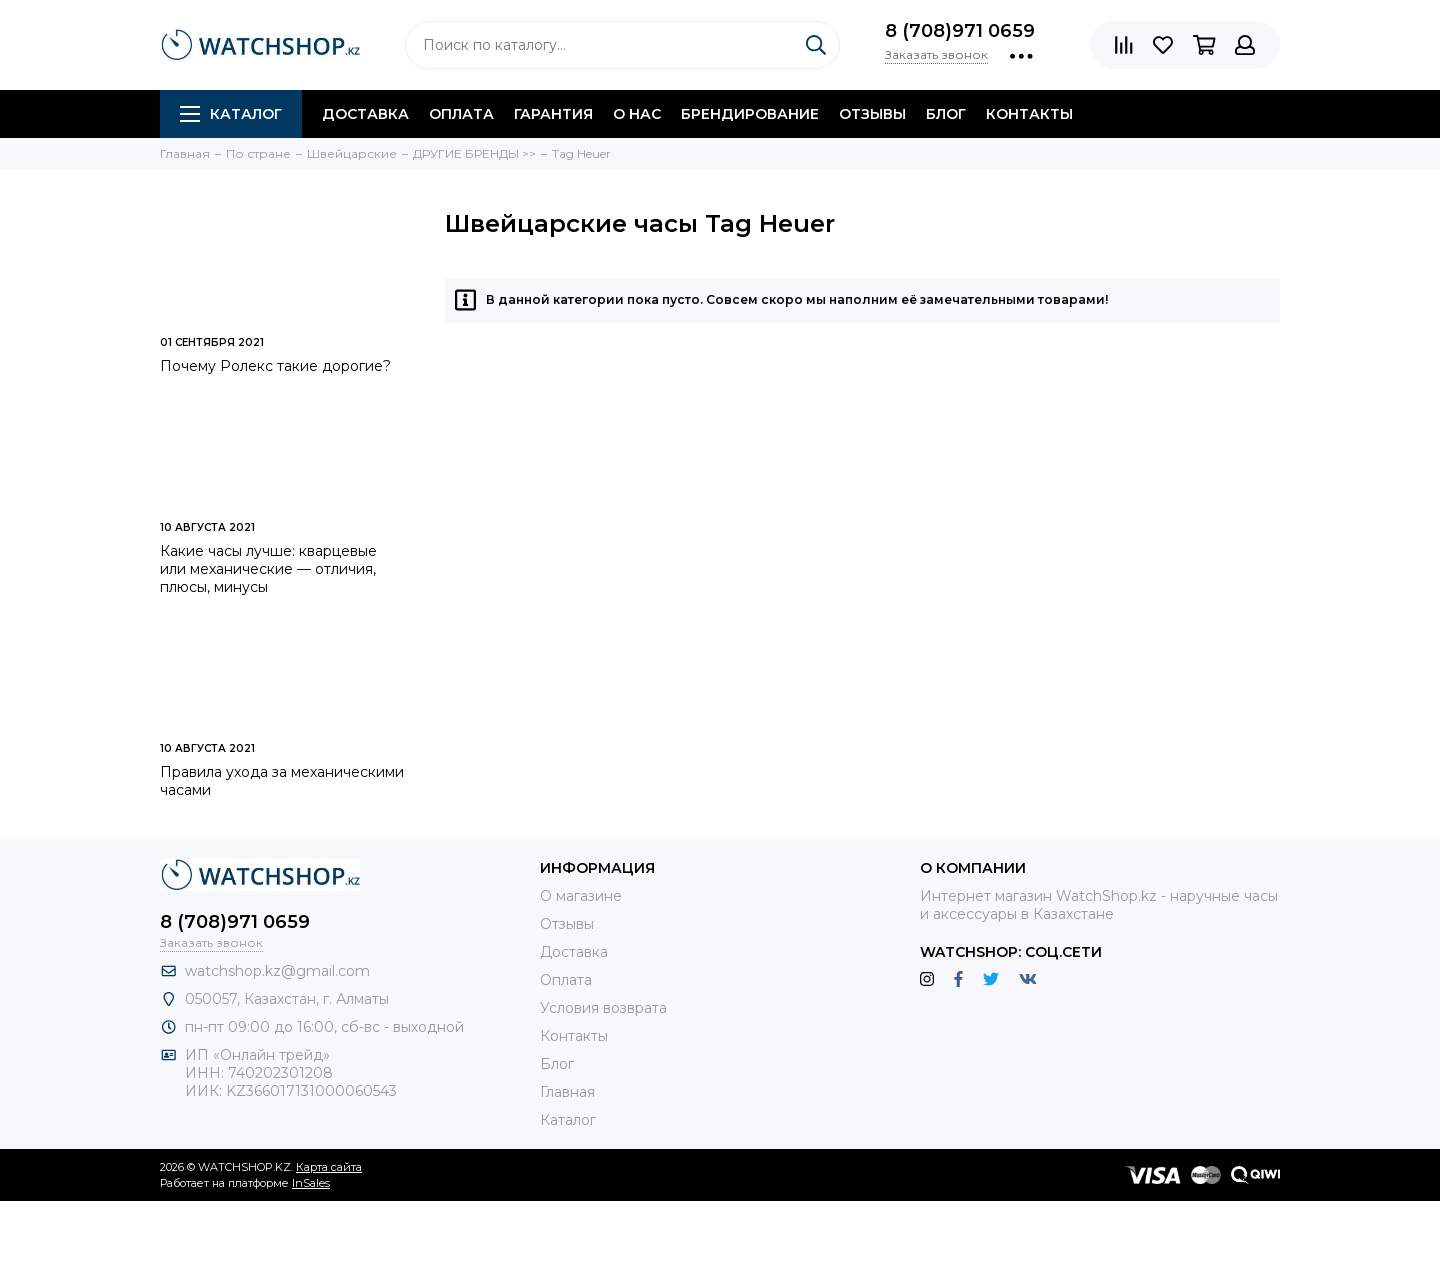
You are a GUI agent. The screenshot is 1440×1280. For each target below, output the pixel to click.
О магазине (581, 896)
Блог (946, 114)
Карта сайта (329, 1167)
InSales (311, 1183)
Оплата (461, 114)
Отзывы (872, 114)
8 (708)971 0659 (960, 31)
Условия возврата (603, 1008)
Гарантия (553, 114)
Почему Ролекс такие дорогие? (275, 366)
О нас (637, 114)
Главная (567, 1092)
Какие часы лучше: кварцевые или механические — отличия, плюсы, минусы (268, 569)
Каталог (231, 114)
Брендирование (750, 114)
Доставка (365, 114)
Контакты (1029, 114)
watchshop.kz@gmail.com (277, 971)
